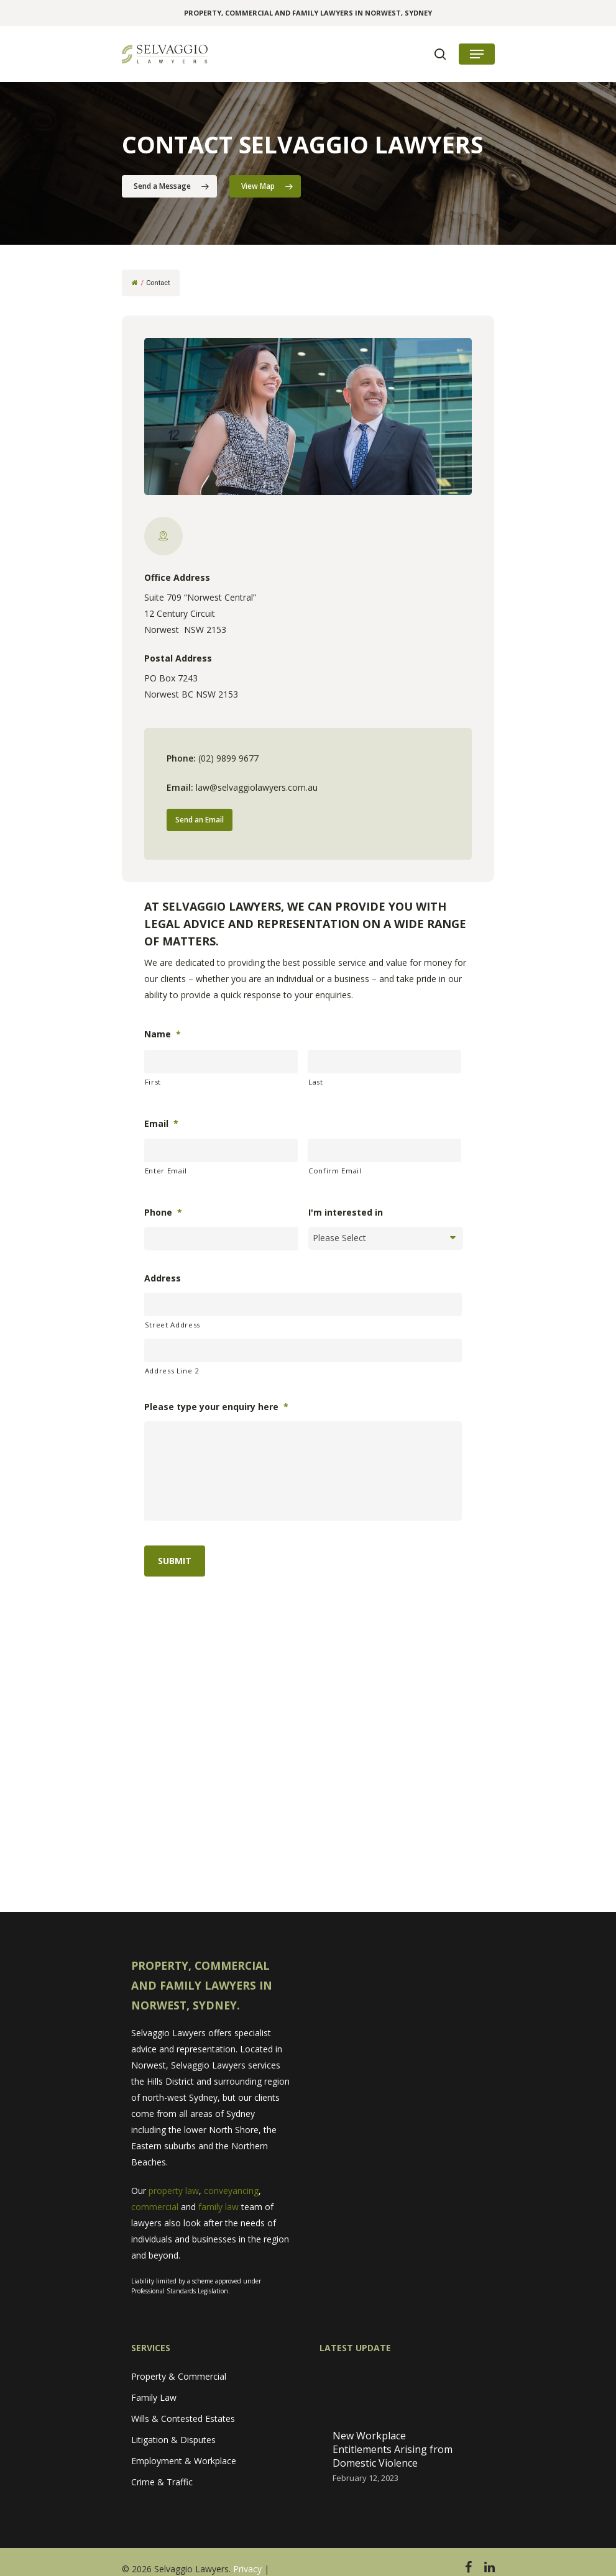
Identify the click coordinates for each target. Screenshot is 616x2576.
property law (174, 2190)
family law (218, 2207)
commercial (154, 2207)
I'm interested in (345, 1212)
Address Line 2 (172, 1370)
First (153, 1081)
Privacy (247, 2569)
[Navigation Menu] (477, 54)
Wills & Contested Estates (183, 2418)
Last (315, 1081)
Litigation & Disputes (173, 2440)
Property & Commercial (178, 2376)
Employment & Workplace (183, 2461)
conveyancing (231, 2190)
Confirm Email (335, 1170)
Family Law (154, 2397)
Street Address (172, 1324)
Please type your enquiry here (216, 1407)
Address (162, 1278)
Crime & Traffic (162, 2482)
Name (162, 1034)
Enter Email (166, 1170)
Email (161, 1123)
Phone (163, 1212)
